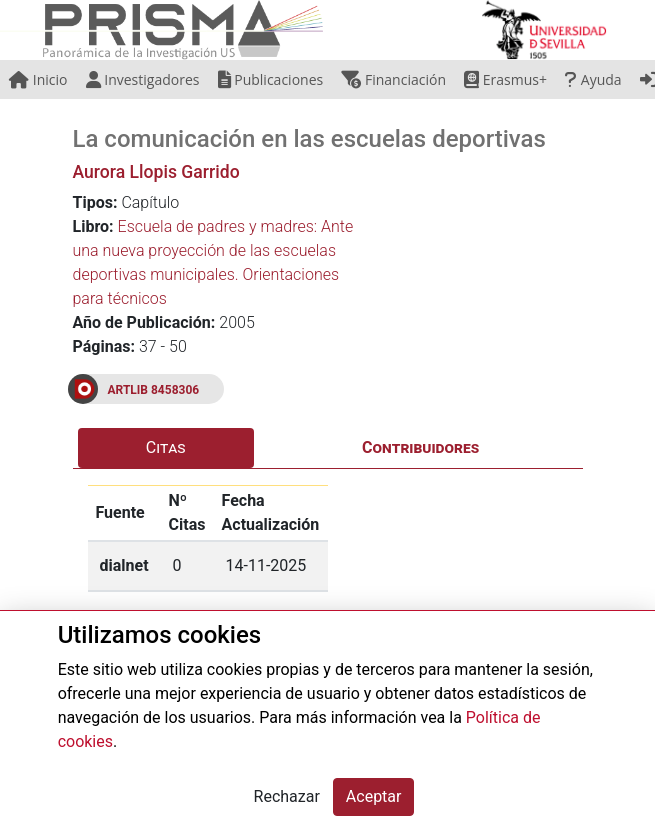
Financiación (393, 79)
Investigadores (143, 79)
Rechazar (287, 796)
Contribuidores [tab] (420, 447)
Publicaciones (271, 79)
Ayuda (593, 79)
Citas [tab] (166, 447)
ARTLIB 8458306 (154, 390)
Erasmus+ (505, 79)
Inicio (38, 79)
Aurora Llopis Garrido (156, 172)
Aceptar (374, 796)
